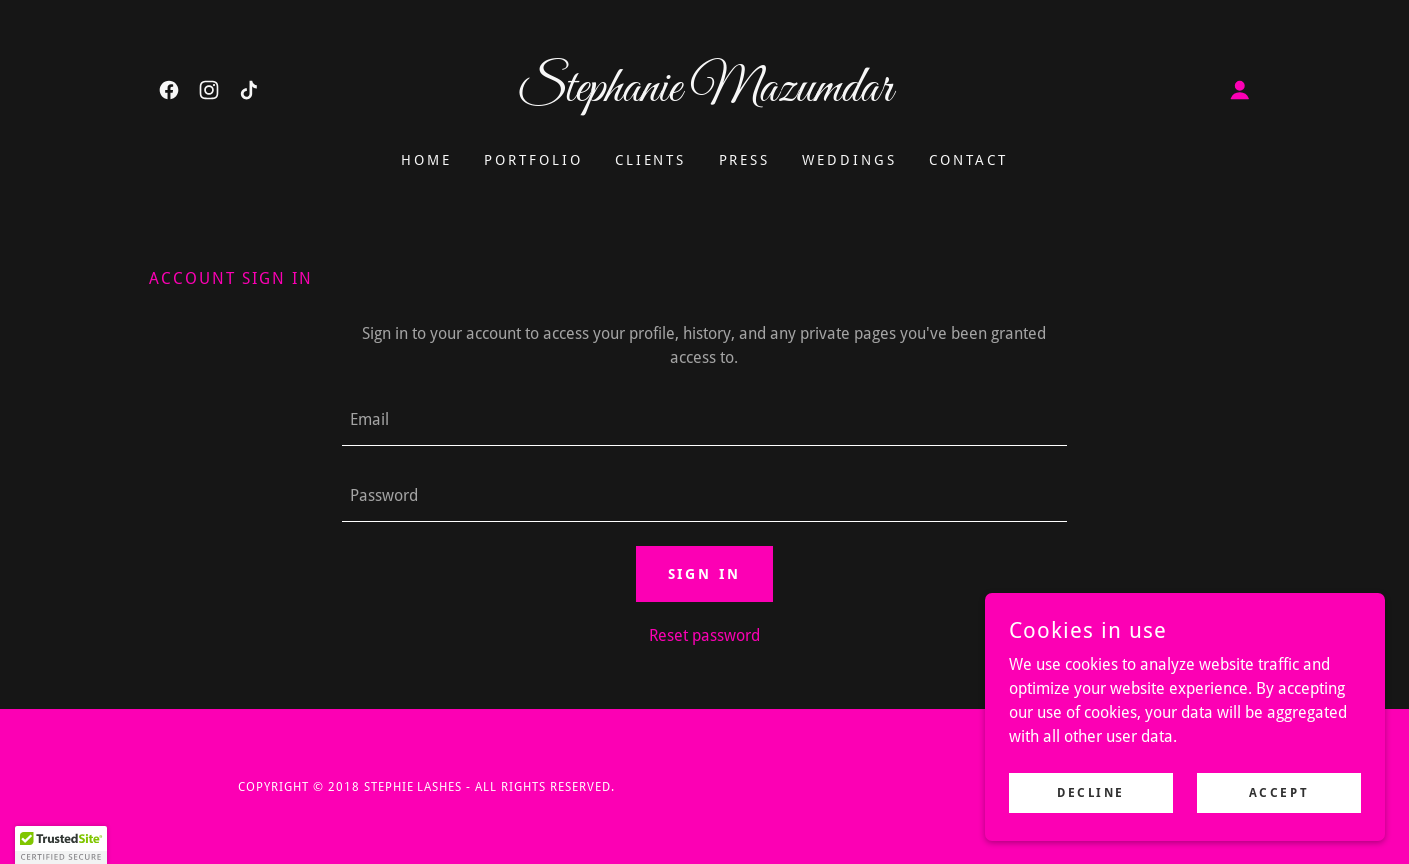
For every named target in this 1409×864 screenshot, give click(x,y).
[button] (1240, 90)
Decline (1091, 792)
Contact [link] (968, 160)
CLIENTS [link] (651, 160)
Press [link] (745, 160)
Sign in (705, 574)
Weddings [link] (849, 160)
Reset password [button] (704, 635)
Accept (1279, 792)
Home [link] (426, 160)
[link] (169, 90)
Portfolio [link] (533, 160)
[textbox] (704, 420)
